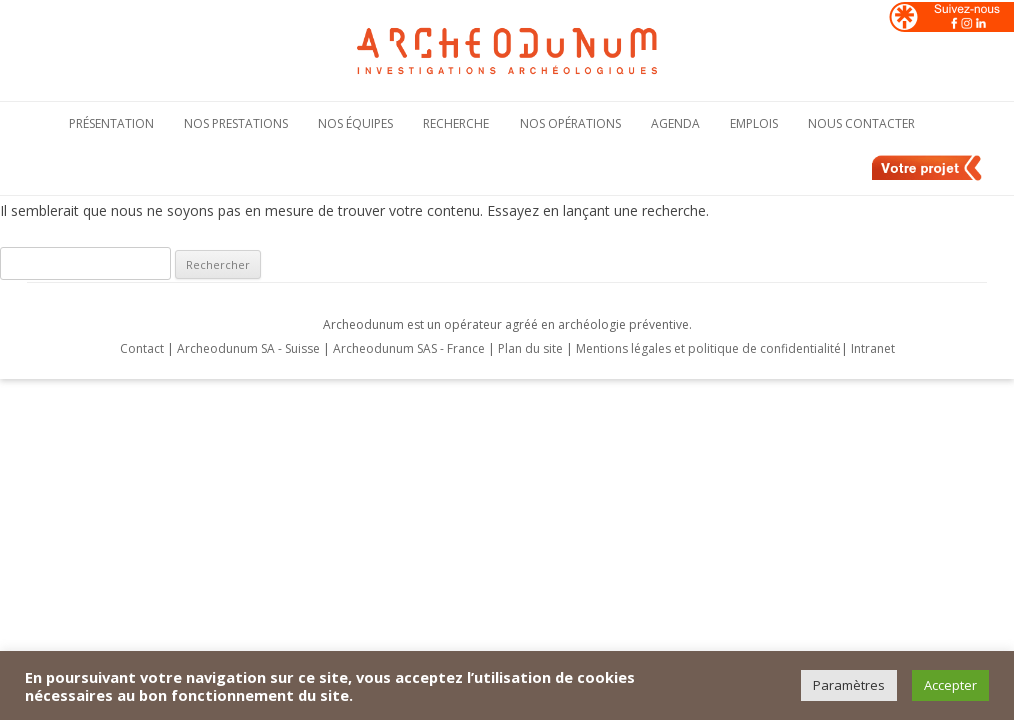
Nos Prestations (236, 123)
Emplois (754, 123)
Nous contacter (861, 123)
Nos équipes (355, 123)
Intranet (873, 348)
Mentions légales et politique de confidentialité (708, 348)
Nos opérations (570, 123)
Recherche (456, 123)
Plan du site (532, 348)
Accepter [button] (950, 685)
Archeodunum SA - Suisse (248, 348)
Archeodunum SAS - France (409, 348)
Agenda (675, 123)
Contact (142, 348)
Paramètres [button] (849, 685)
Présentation (111, 123)
